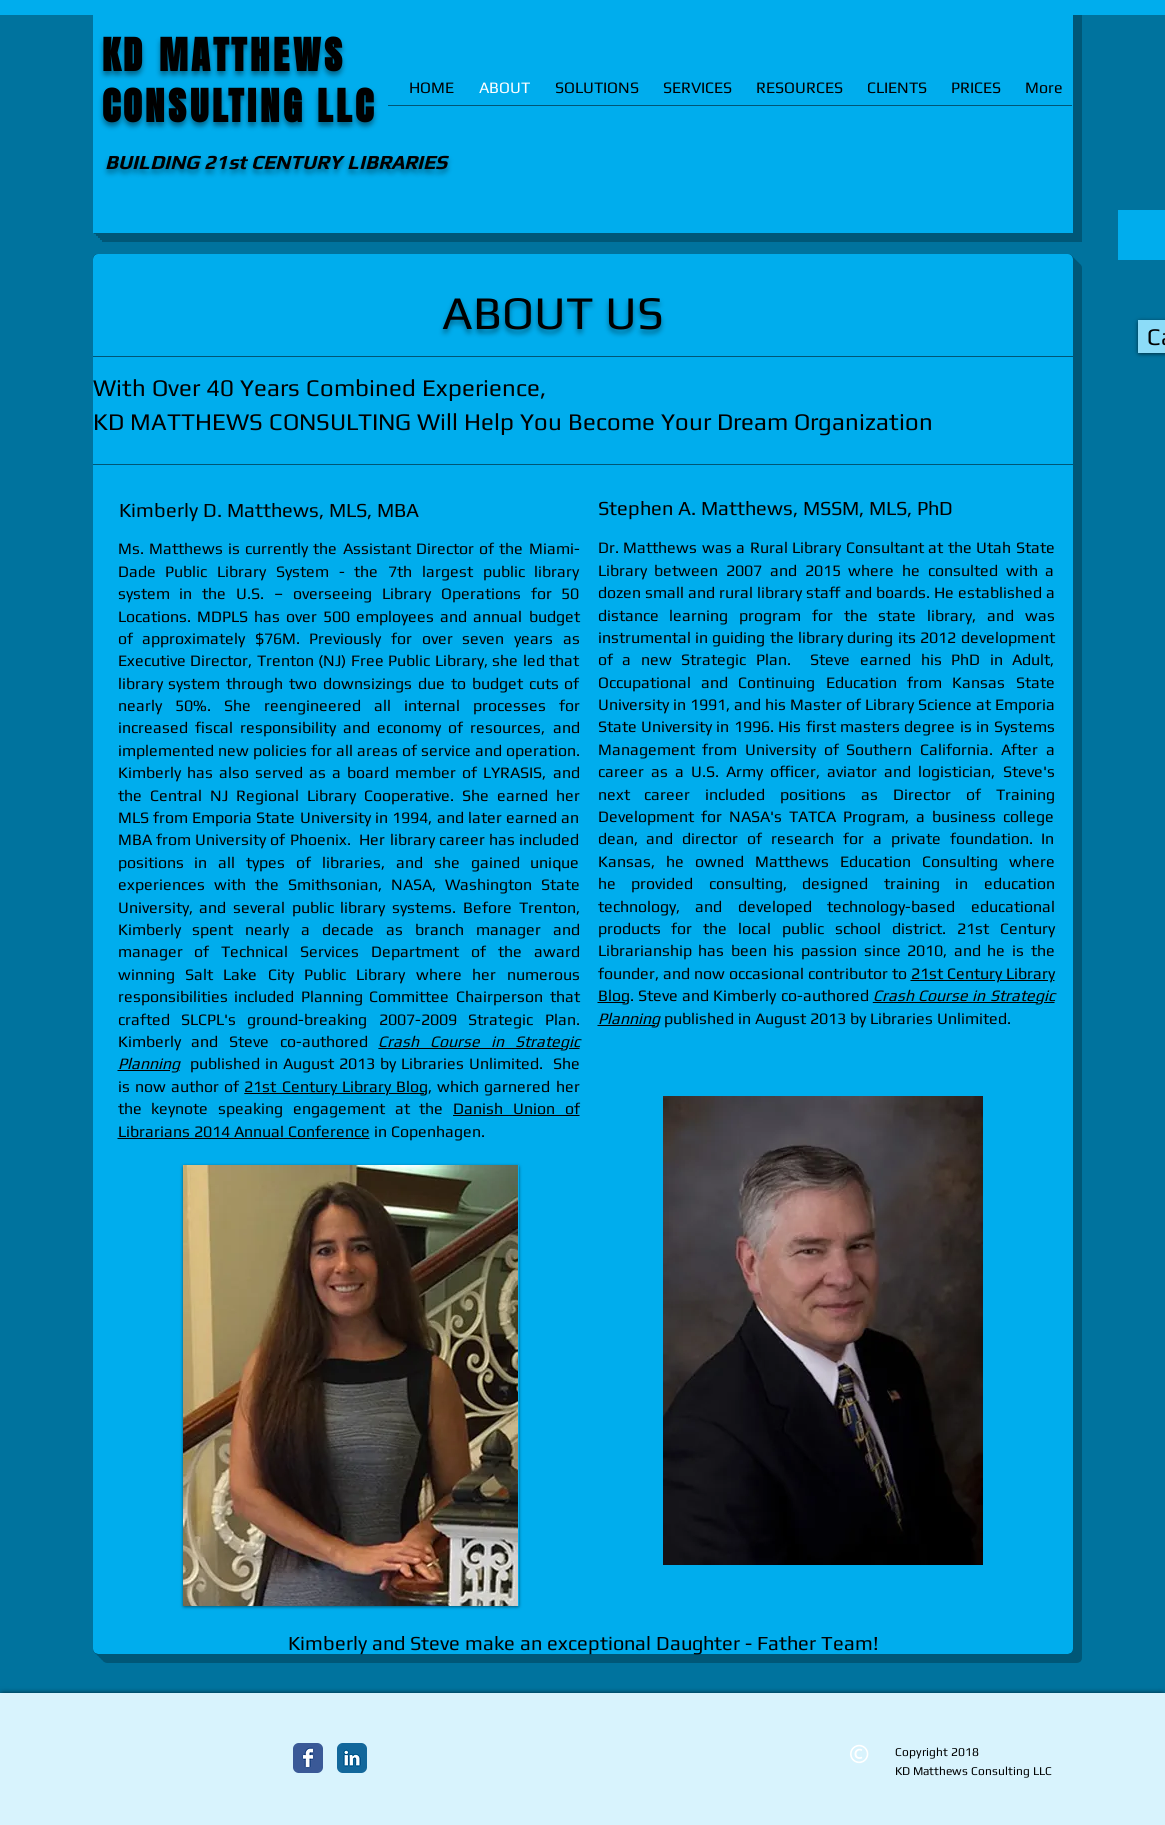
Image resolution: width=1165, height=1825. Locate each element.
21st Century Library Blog (336, 1086)
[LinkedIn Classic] (352, 1758)
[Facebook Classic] (308, 1758)
